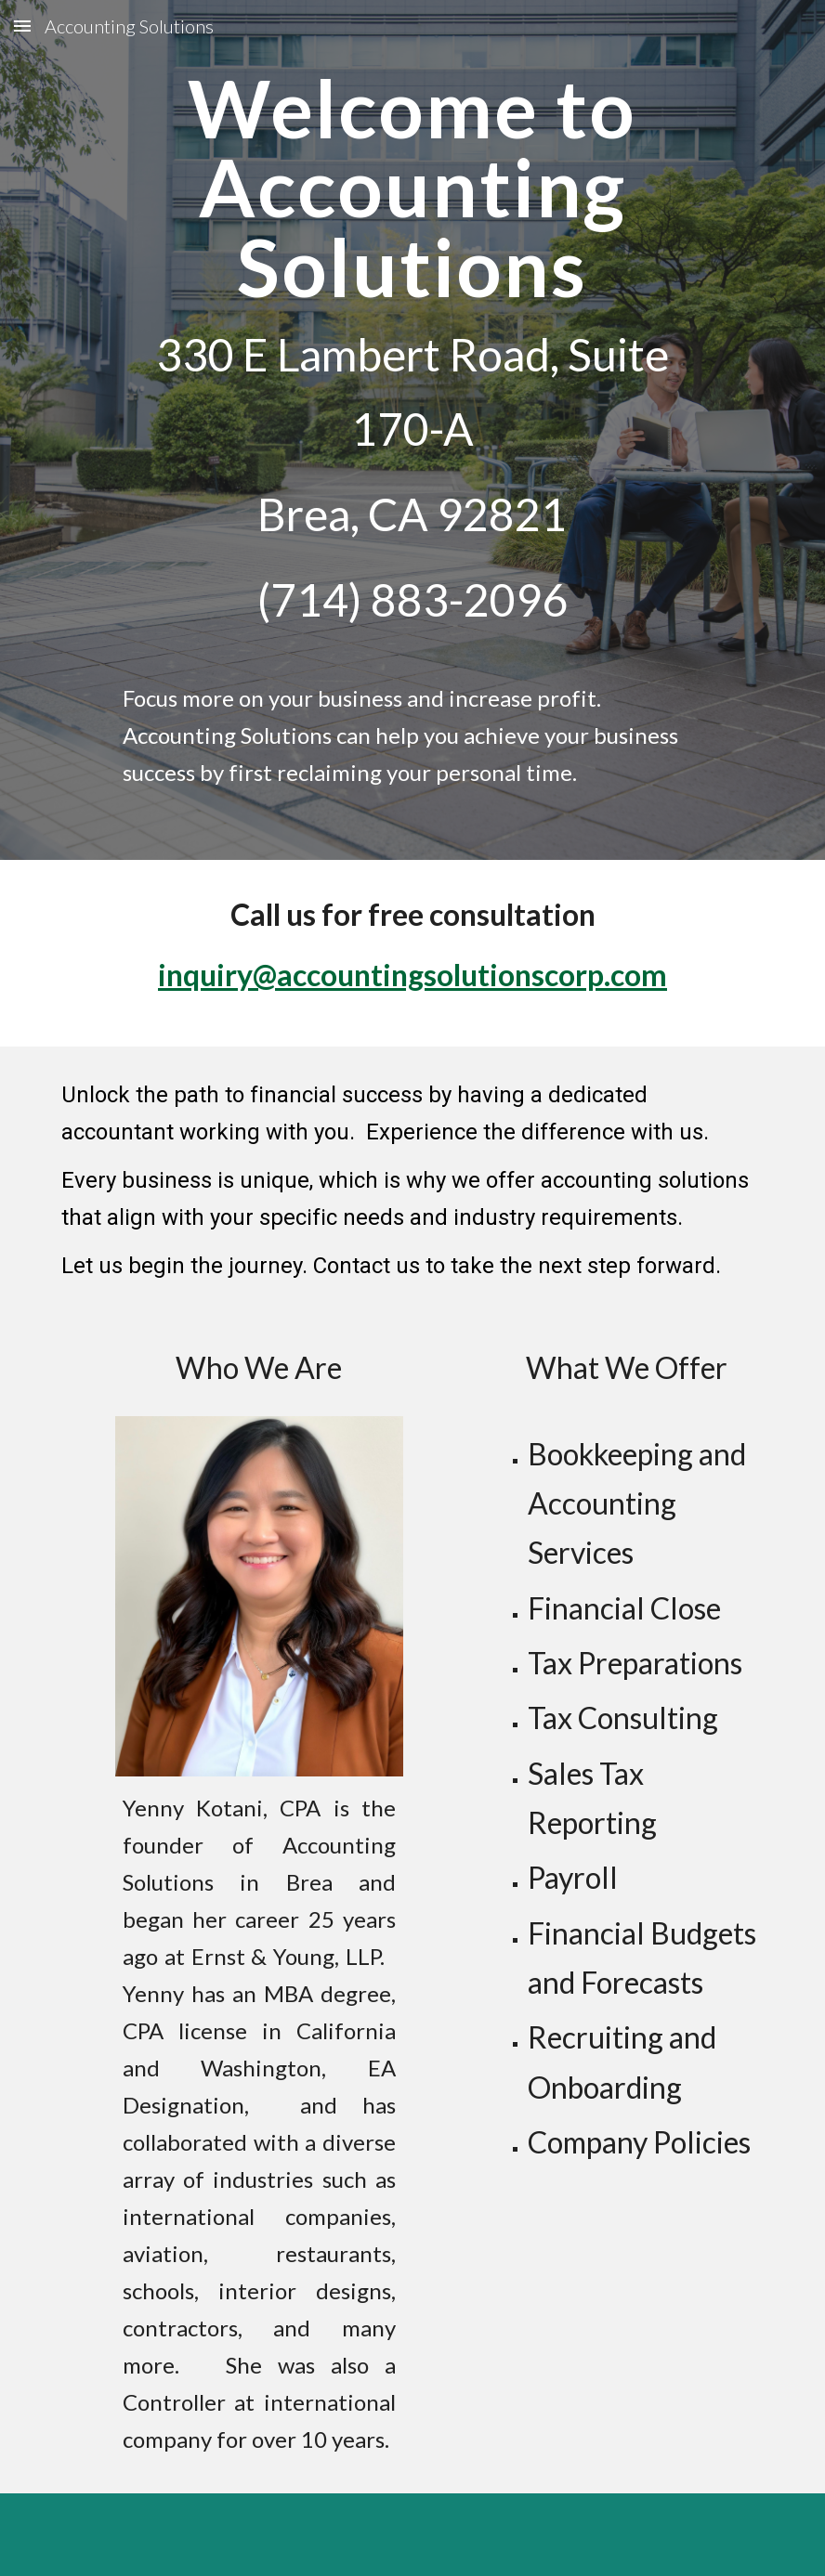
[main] (412, 361)
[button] (22, 25)
